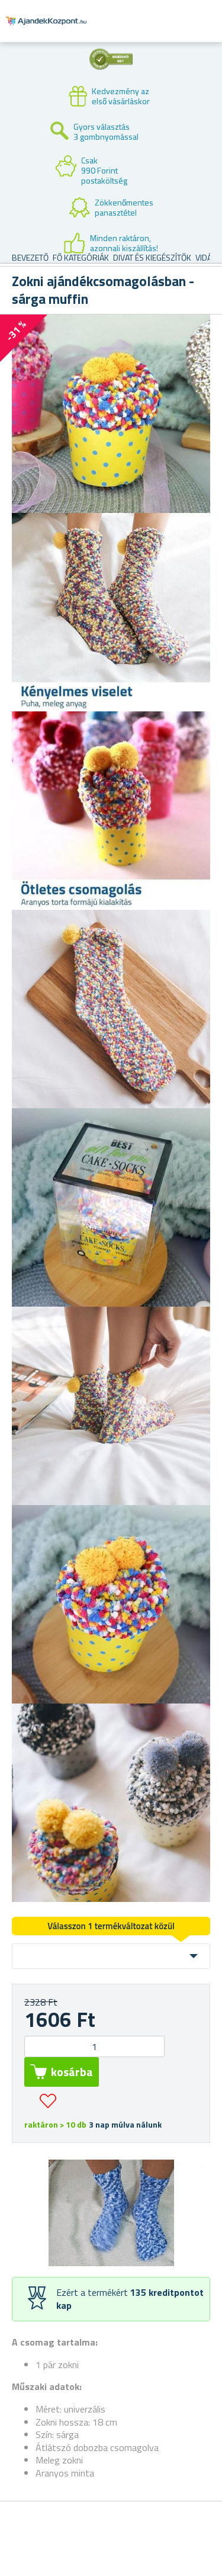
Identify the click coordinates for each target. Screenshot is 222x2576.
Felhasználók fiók (140, 30)
